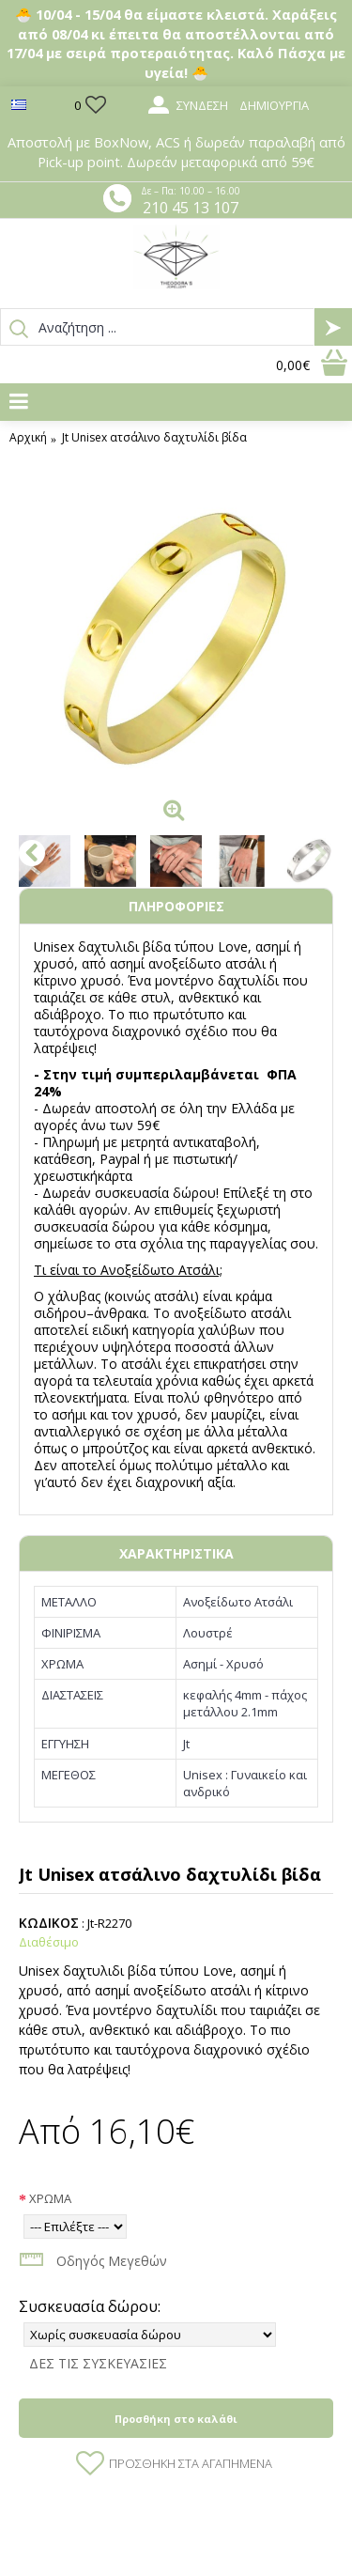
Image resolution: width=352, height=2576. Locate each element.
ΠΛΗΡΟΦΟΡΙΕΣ (176, 906)
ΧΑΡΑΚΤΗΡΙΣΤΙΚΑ (176, 1553)
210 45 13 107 (190, 207)
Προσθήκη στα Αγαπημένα (190, 2463)
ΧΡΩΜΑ (50, 2198)
